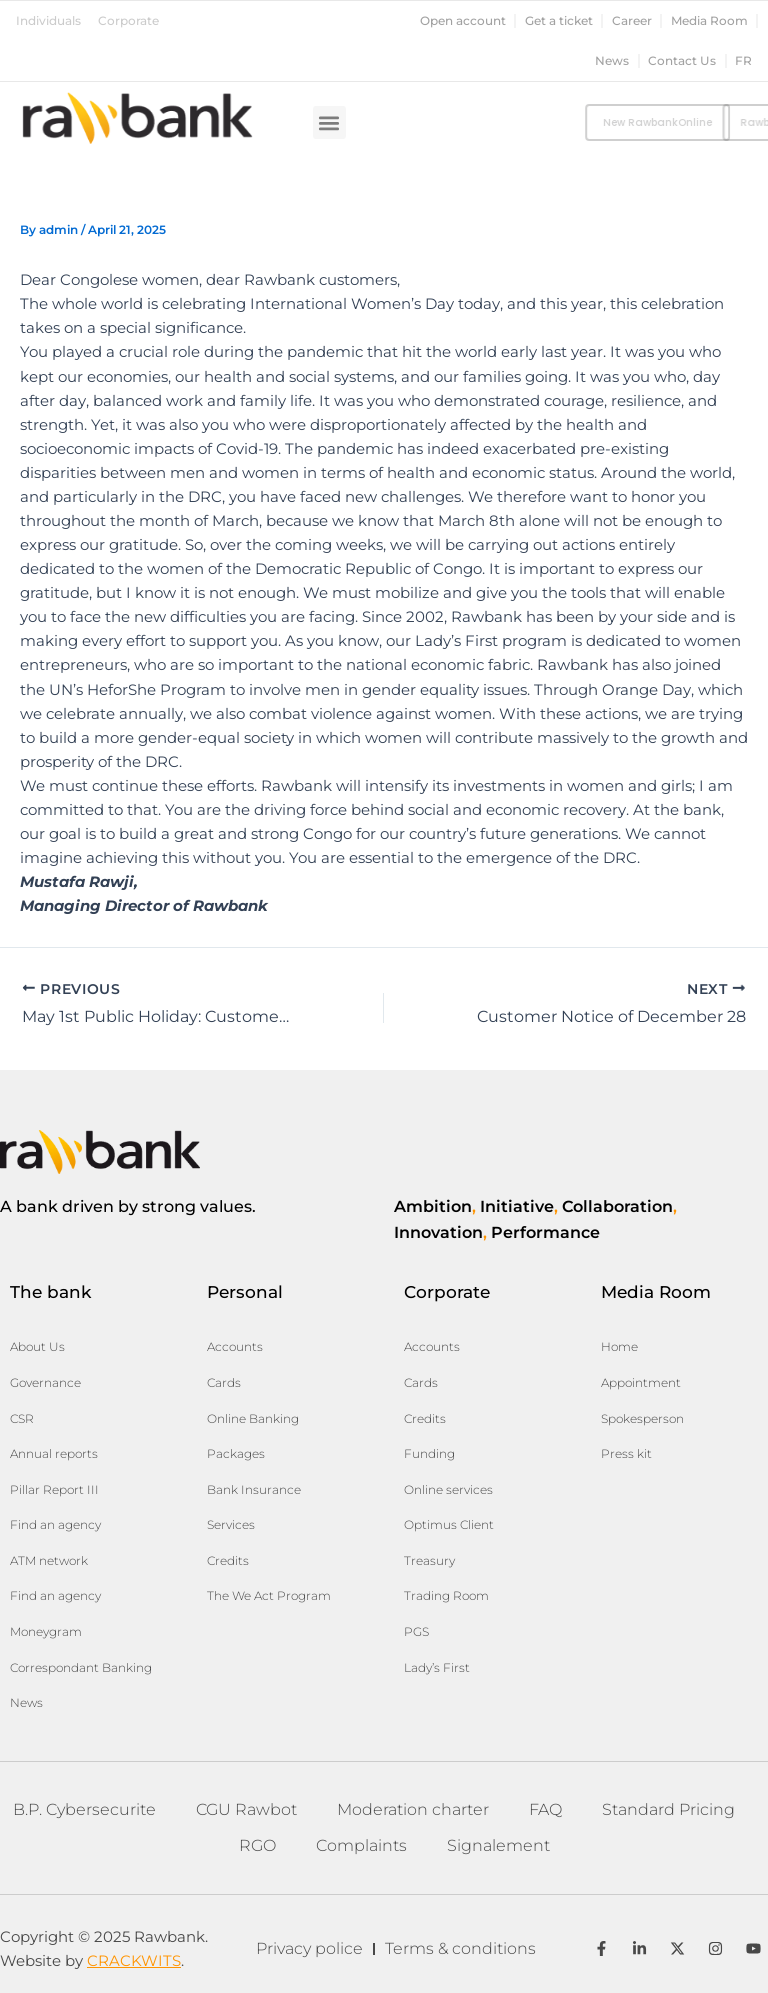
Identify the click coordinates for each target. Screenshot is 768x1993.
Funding (429, 1453)
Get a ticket (559, 21)
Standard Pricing (668, 1809)
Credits (228, 1560)
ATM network (49, 1560)
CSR (22, 1418)
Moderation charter (413, 1809)
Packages (236, 1453)
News (612, 61)
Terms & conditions (460, 1948)
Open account (463, 21)
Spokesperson (642, 1418)
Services (231, 1524)
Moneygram (46, 1631)
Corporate (128, 21)
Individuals (48, 21)
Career (632, 21)
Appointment (641, 1382)
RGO (257, 1845)
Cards (224, 1382)
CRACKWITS (134, 1961)
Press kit (626, 1453)
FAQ (545, 1809)
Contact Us (682, 61)
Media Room (709, 21)
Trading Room (446, 1595)
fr (743, 61)
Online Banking (253, 1418)
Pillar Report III (54, 1489)
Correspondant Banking (81, 1667)
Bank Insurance (254, 1489)
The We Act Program (269, 1595)
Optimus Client (449, 1524)
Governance (45, 1382)
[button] (329, 122)
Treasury (429, 1560)
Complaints (361, 1845)
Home (619, 1346)
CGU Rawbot (246, 1809)
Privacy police (309, 1948)
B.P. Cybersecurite (84, 1809)
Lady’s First (437, 1667)
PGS (416, 1631)
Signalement (498, 1845)
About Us (37, 1346)
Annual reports (54, 1453)
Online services (448, 1489)
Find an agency (55, 1524)
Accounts (235, 1346)
